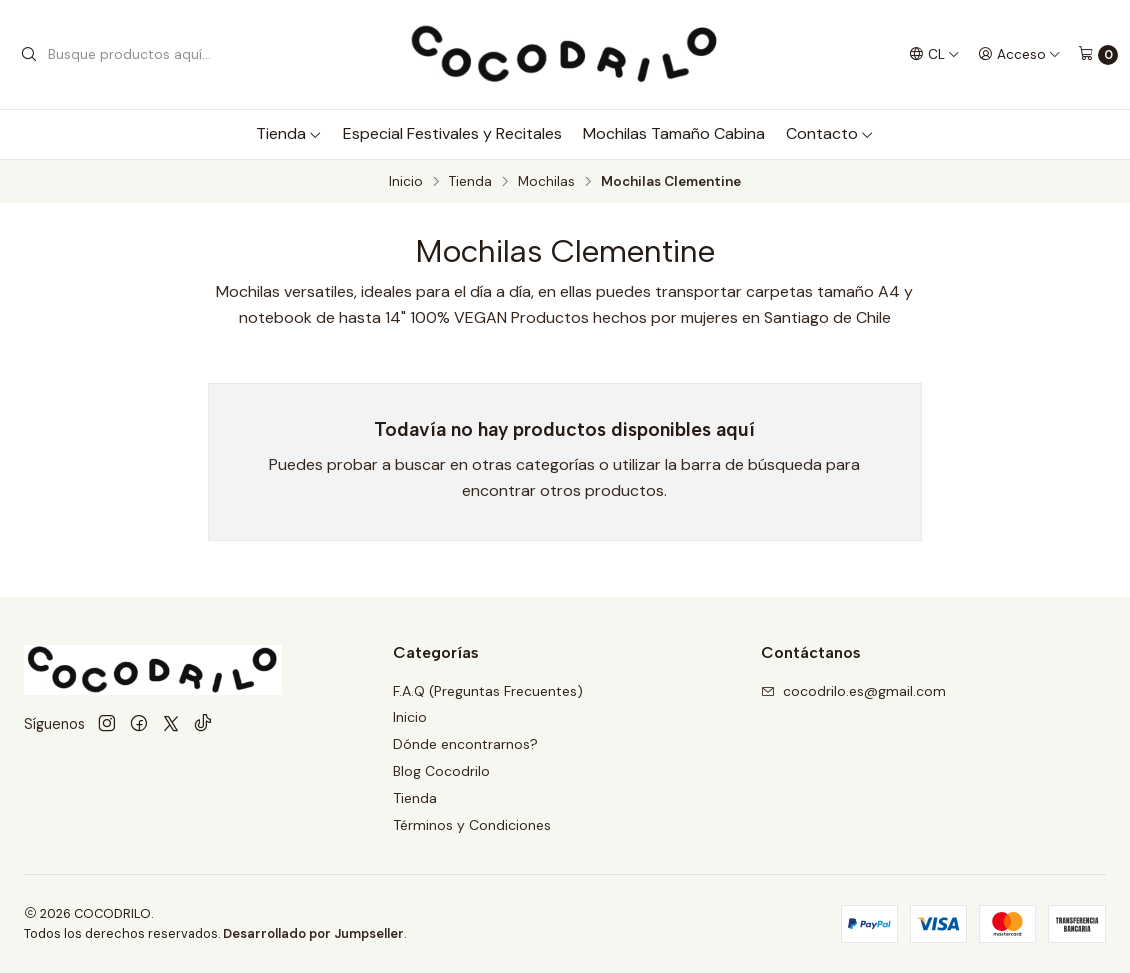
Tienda (289, 133)
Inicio (406, 182)
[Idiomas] (934, 54)
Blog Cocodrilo (441, 771)
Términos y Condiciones (472, 825)
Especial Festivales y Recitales (452, 133)
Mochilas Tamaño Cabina (674, 133)
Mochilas (546, 182)
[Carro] (1098, 55)
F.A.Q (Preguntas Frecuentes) (488, 691)
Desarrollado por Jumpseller (313, 933)
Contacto (830, 133)
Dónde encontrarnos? (465, 744)
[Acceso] (1019, 54)
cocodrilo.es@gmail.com (853, 691)
